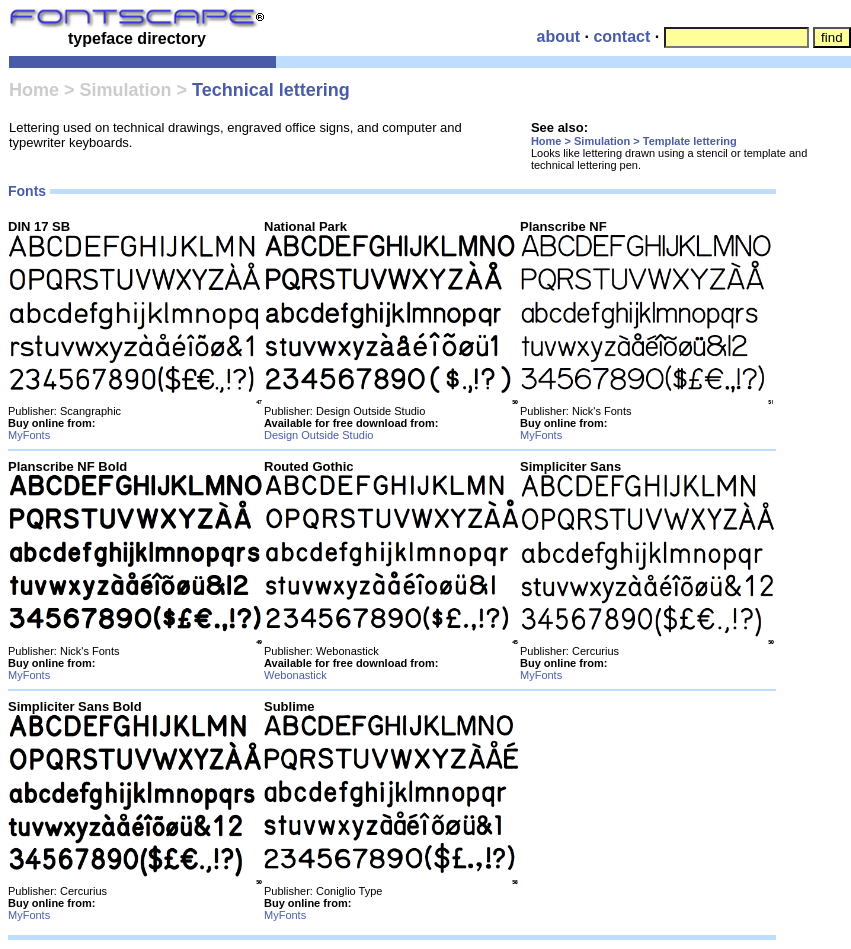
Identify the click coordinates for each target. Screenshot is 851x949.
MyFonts (29, 435)
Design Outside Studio (318, 435)
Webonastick (295, 675)
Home (34, 90)
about (558, 36)
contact (621, 36)
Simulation (125, 90)
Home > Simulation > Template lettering (634, 141)
